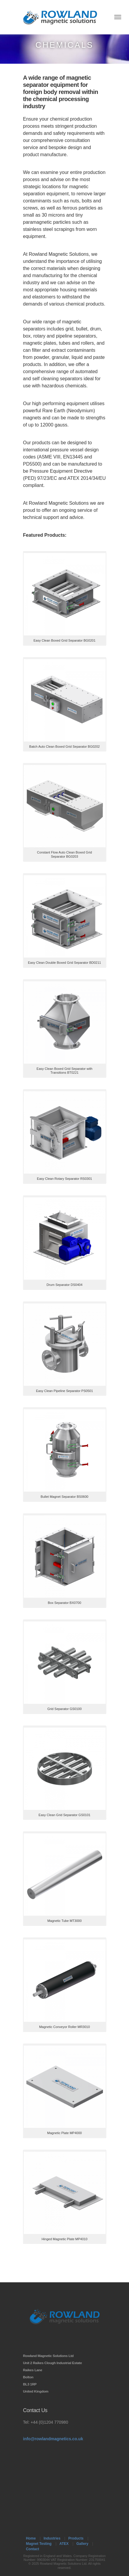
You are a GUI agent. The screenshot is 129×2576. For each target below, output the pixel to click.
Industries (52, 2538)
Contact (32, 2549)
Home (31, 2538)
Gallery (82, 2544)
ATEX (64, 2544)
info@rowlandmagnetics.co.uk (53, 2438)
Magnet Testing (39, 2544)
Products (76, 2538)
